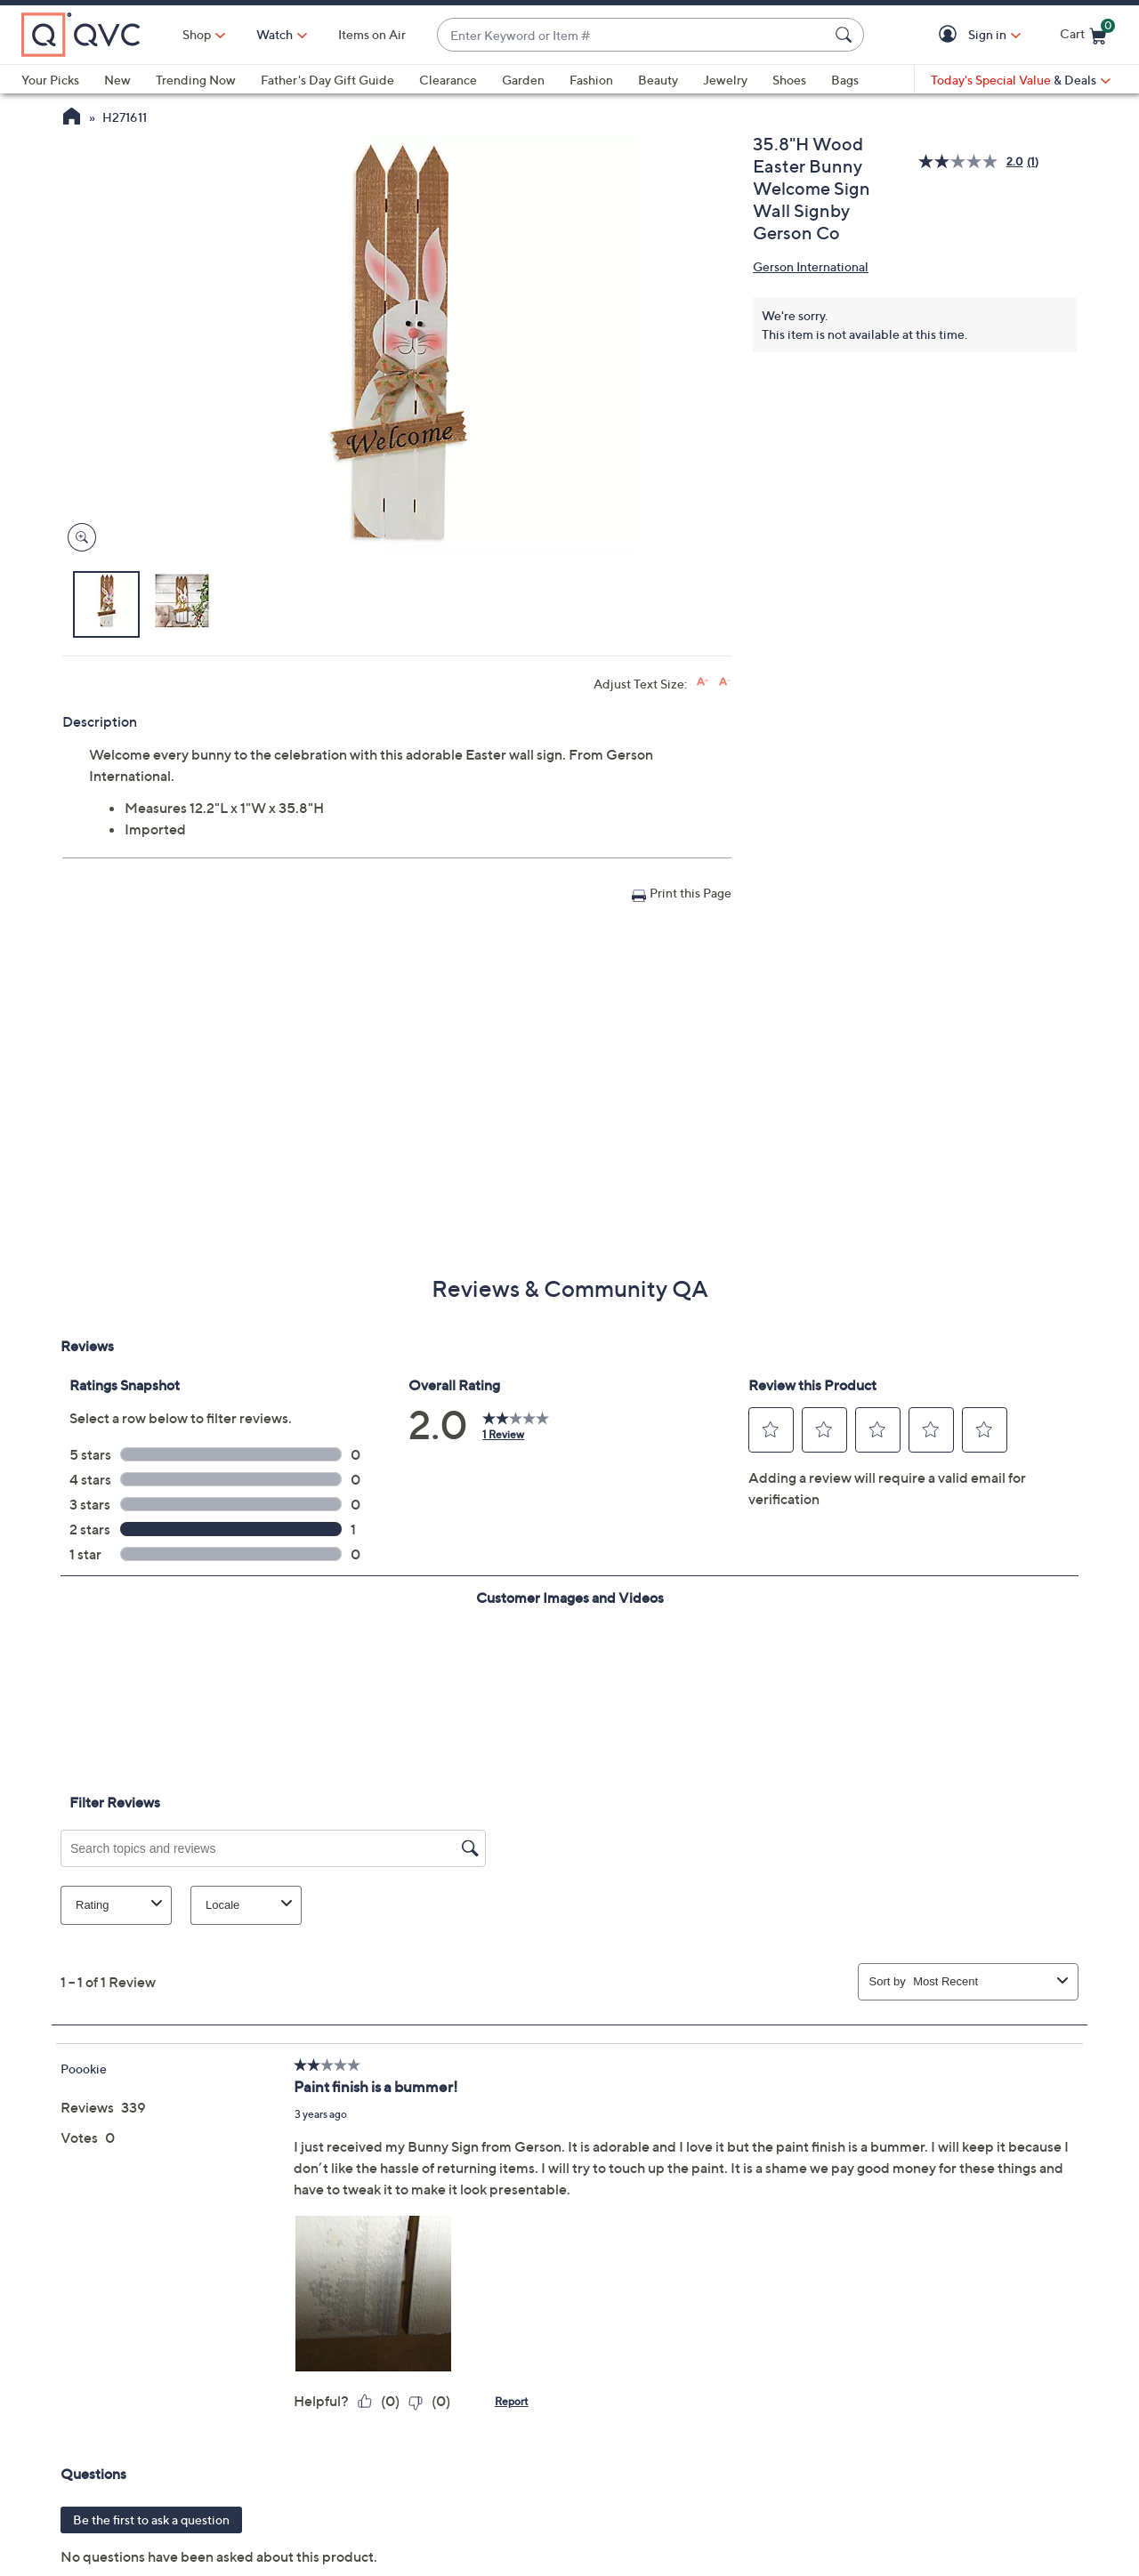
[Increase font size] (702, 681)
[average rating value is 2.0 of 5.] (972, 161)
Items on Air (372, 34)
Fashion (591, 79)
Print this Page (690, 892)
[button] (951, 35)
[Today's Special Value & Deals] (1020, 80)
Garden (523, 79)
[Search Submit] (846, 35)
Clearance (448, 79)
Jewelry (725, 79)
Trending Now (196, 79)
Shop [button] (196, 34)
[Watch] (275, 34)
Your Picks (50, 79)
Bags (845, 79)
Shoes (789, 79)
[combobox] (633, 35)
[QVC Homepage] (71, 118)
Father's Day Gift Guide (327, 79)
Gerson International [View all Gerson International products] (810, 266)
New (117, 79)
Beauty (658, 79)
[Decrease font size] (724, 681)
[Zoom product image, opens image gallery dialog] (77, 537)
